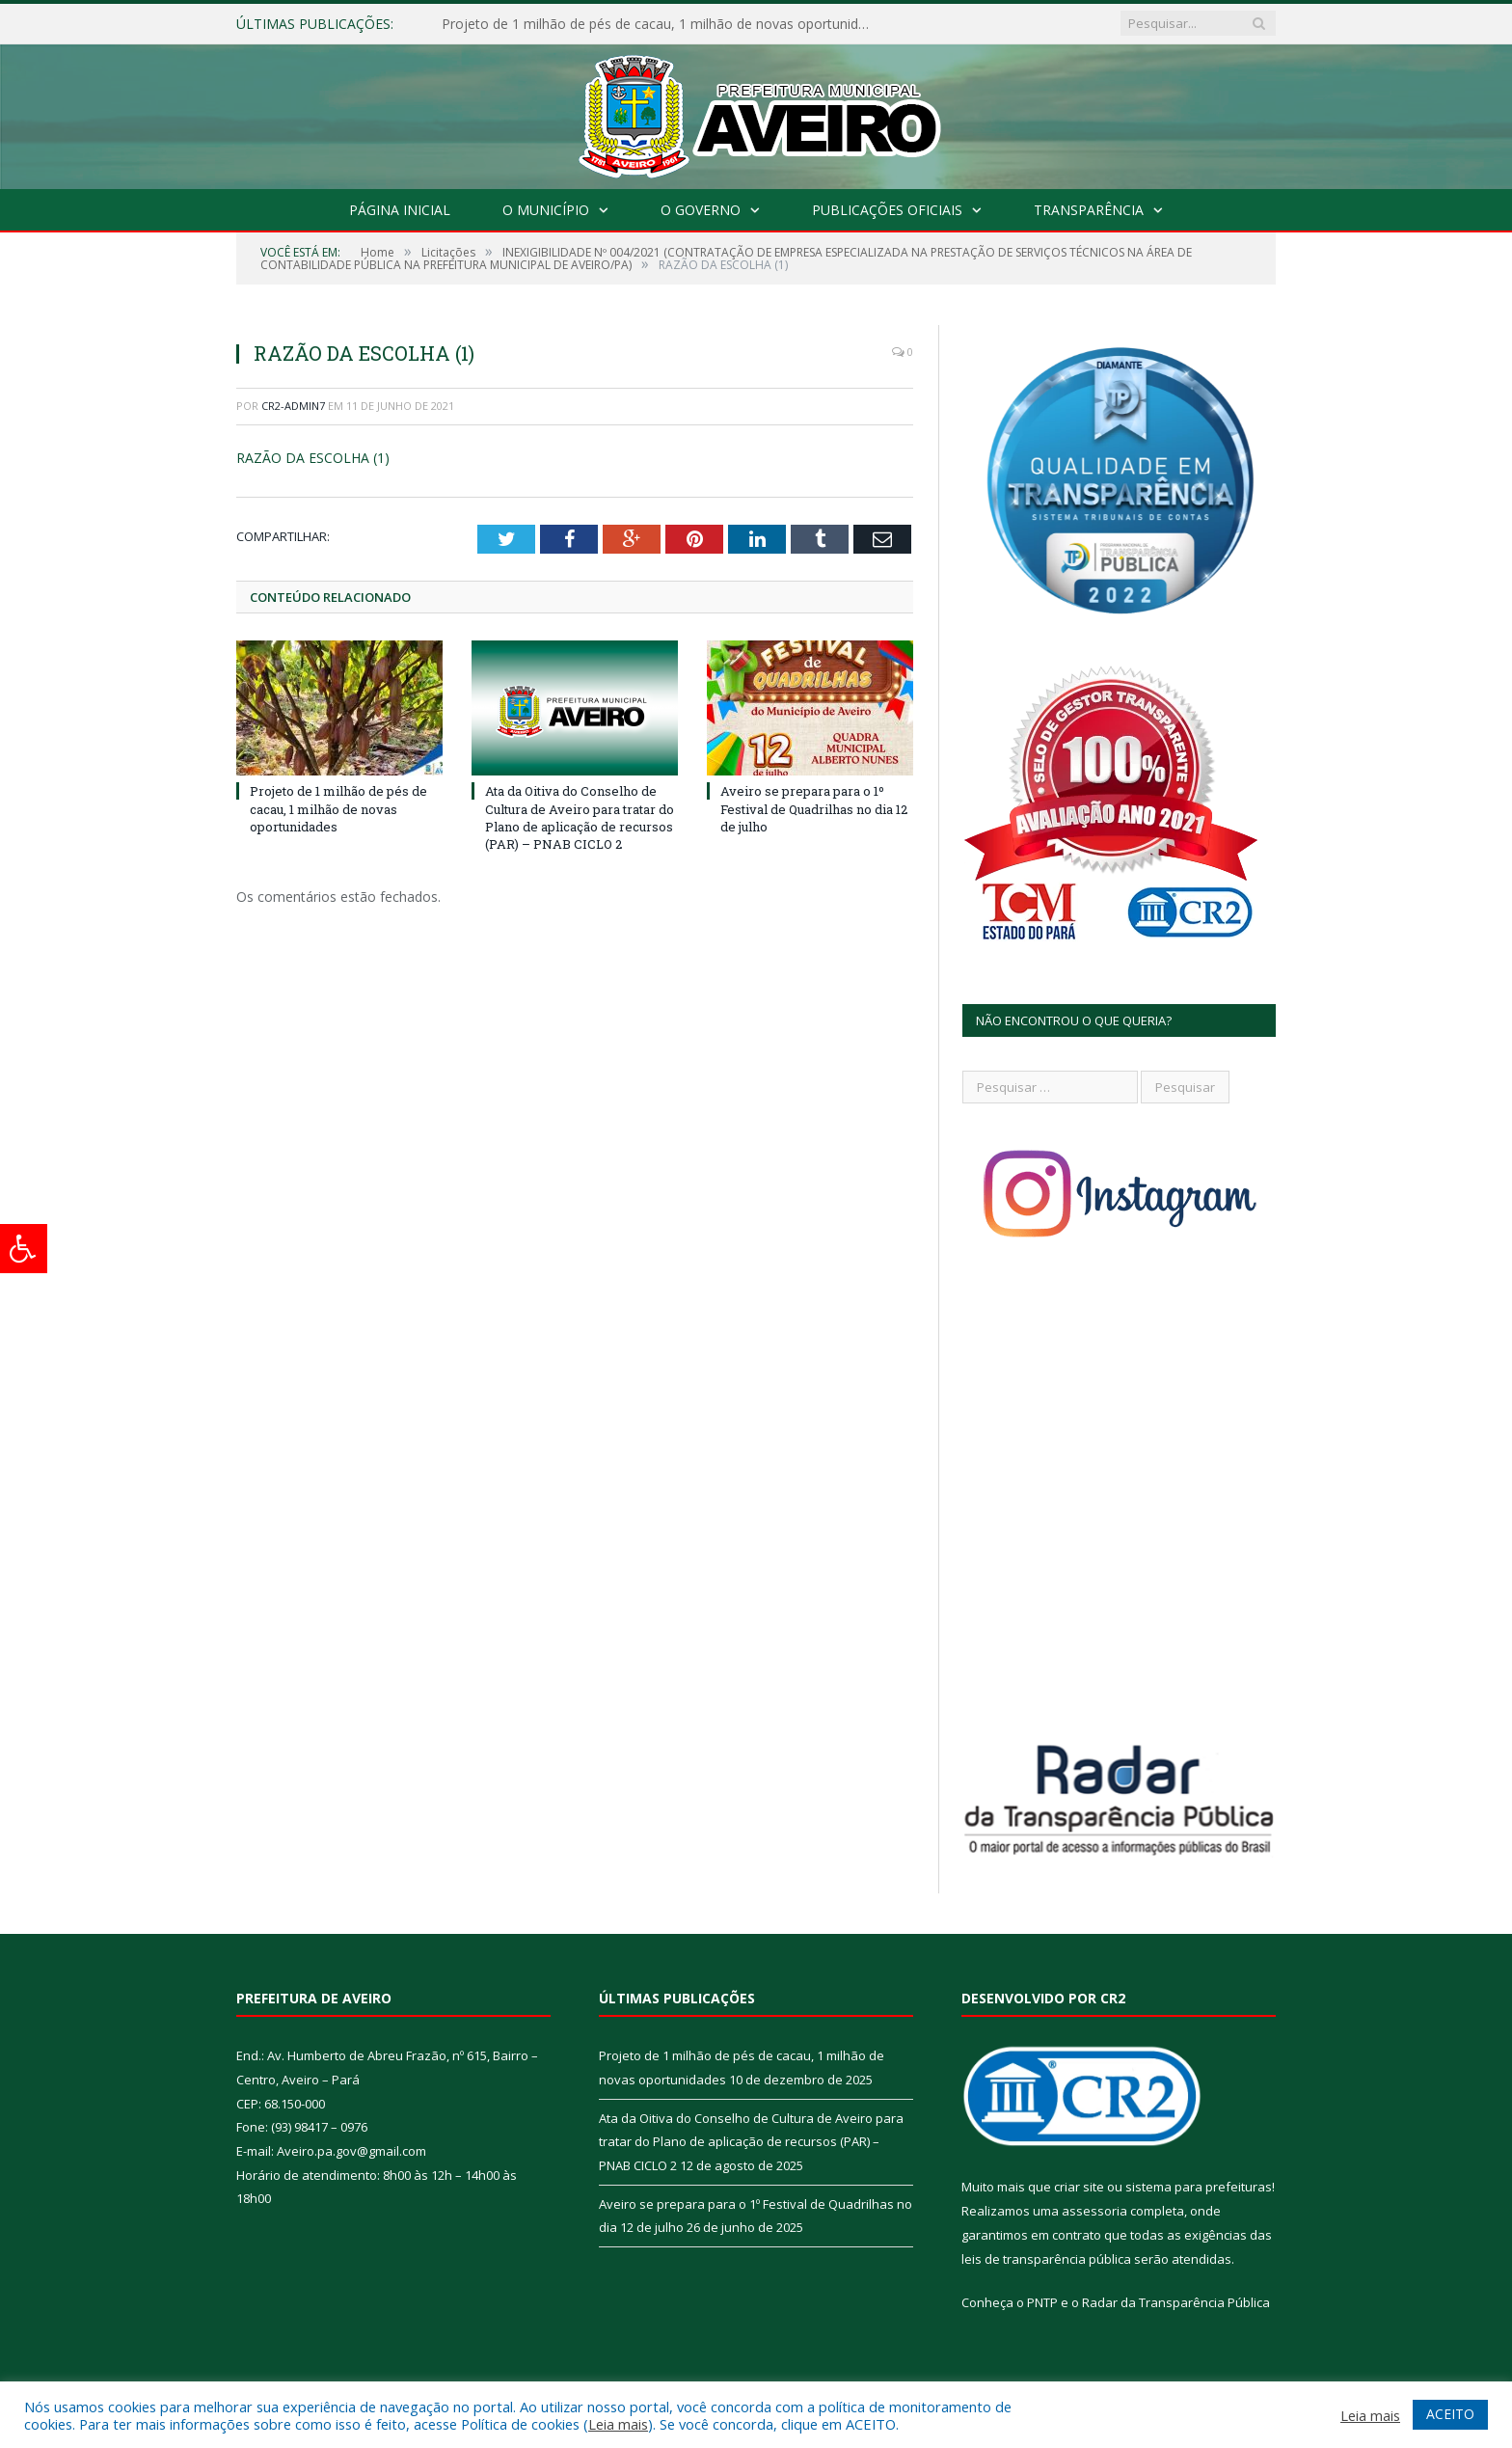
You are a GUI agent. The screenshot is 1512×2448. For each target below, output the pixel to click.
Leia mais (618, 2424)
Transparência (1089, 210)
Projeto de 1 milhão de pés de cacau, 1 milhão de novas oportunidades (663, 24)
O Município (545, 210)
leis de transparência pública (1046, 2259)
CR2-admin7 (293, 405)
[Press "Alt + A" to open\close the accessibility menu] (23, 1248)
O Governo (701, 210)
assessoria (1094, 2210)
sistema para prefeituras (1198, 2186)
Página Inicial (399, 210)
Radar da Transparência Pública (1176, 2302)
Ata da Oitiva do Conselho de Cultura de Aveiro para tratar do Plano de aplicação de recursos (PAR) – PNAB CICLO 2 (579, 817)
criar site (1079, 2186)
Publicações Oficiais (887, 210)
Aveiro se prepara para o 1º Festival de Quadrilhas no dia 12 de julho (813, 808)
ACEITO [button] (1450, 2414)
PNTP (1042, 2302)
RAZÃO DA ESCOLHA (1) (313, 458)
